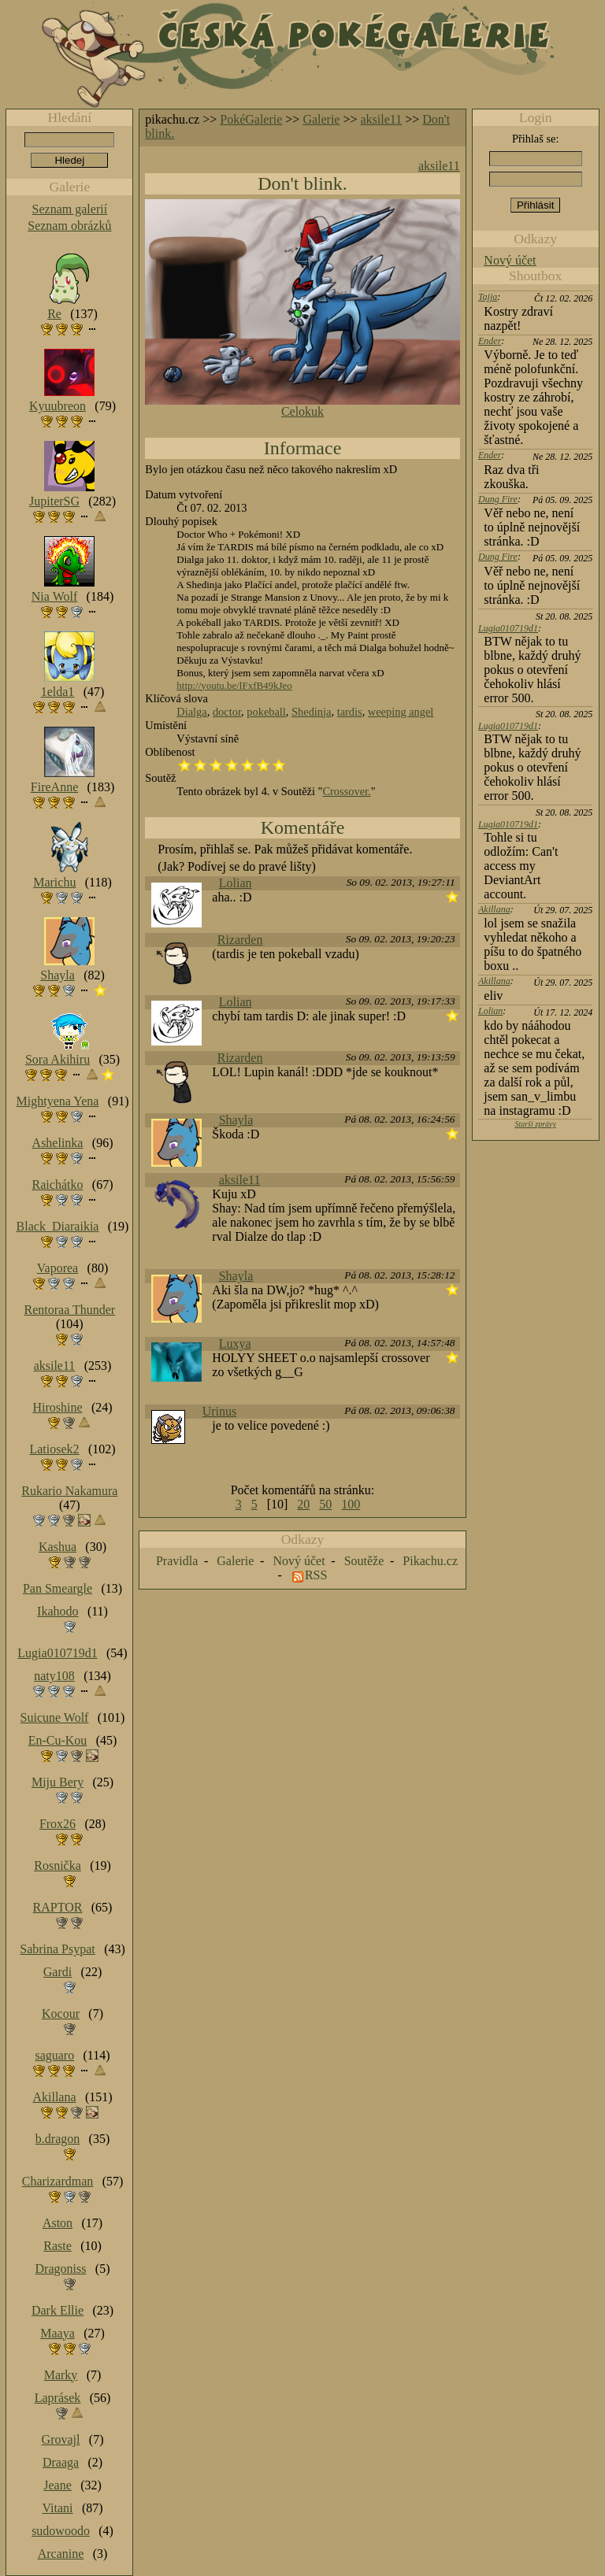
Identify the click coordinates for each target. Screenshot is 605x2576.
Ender (489, 340)
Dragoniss (61, 2268)
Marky (61, 2375)
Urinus (219, 1411)
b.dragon (57, 2138)
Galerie (321, 119)
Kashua (57, 1546)
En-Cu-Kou (57, 1740)
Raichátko (58, 1184)
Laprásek (58, 2397)
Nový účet (510, 260)
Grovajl (61, 2439)
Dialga (191, 711)
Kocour (61, 2013)
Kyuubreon (57, 406)
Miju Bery (58, 1782)
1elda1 (58, 691)
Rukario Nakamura (69, 1490)
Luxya (235, 1343)
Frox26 (57, 1823)
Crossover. (346, 791)
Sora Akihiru (57, 1059)
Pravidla (177, 1560)
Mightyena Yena (58, 1101)
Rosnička (57, 1865)
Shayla (236, 1120)
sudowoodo (61, 2530)
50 (325, 1504)
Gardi (57, 1971)
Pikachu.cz (430, 1560)
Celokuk (302, 411)
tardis (349, 711)
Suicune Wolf (54, 1717)
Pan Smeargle (57, 1588)
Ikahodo (57, 1611)
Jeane (57, 2485)
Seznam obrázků (69, 225)
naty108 (54, 1675)
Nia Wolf (54, 596)
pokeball (266, 711)
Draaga (61, 2462)
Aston (57, 2223)
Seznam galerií (70, 209)
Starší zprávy (535, 1124)
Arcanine (61, 2553)
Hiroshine (57, 1407)
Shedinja (311, 711)
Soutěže (364, 1560)
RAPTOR (58, 1907)
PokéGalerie (251, 119)
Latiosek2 (54, 1449)
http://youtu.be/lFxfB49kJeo (233, 685)
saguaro (54, 2055)
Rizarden (240, 939)
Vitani (58, 2508)
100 (350, 1504)
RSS (316, 1575)
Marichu (54, 882)
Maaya (57, 2333)
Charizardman (58, 2181)
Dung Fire (498, 499)
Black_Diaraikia (58, 1226)
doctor (227, 711)
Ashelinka (58, 1142)
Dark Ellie (58, 2310)
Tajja (487, 296)
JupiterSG (54, 501)
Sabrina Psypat (57, 1949)
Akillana (494, 909)
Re (54, 313)
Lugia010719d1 (508, 628)
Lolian (235, 883)
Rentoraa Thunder (70, 1309)
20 (303, 1504)
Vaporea (57, 1268)
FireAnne (54, 787)
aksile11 (382, 119)
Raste (57, 2245)
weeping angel (401, 711)
